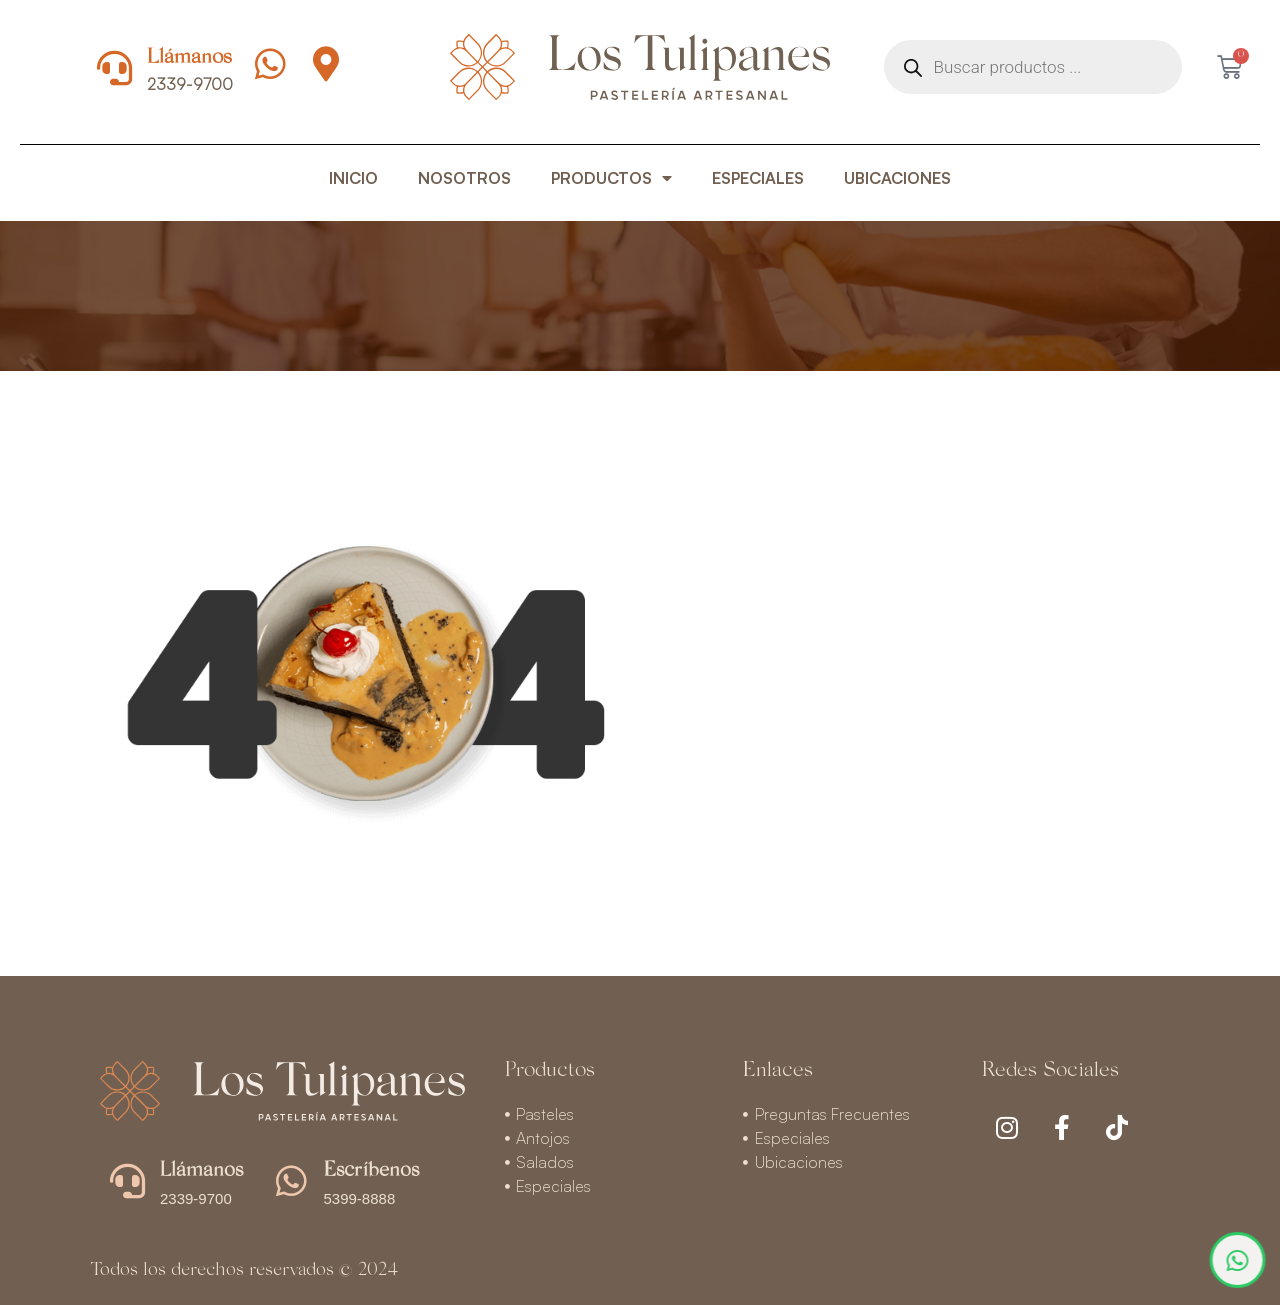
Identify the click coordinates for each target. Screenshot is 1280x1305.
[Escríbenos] (291, 1180)
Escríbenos (371, 1171)
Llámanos (189, 58)
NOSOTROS (464, 178)
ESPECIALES (758, 178)
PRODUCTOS (611, 178)
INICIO (353, 178)
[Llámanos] (114, 67)
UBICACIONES (897, 178)
